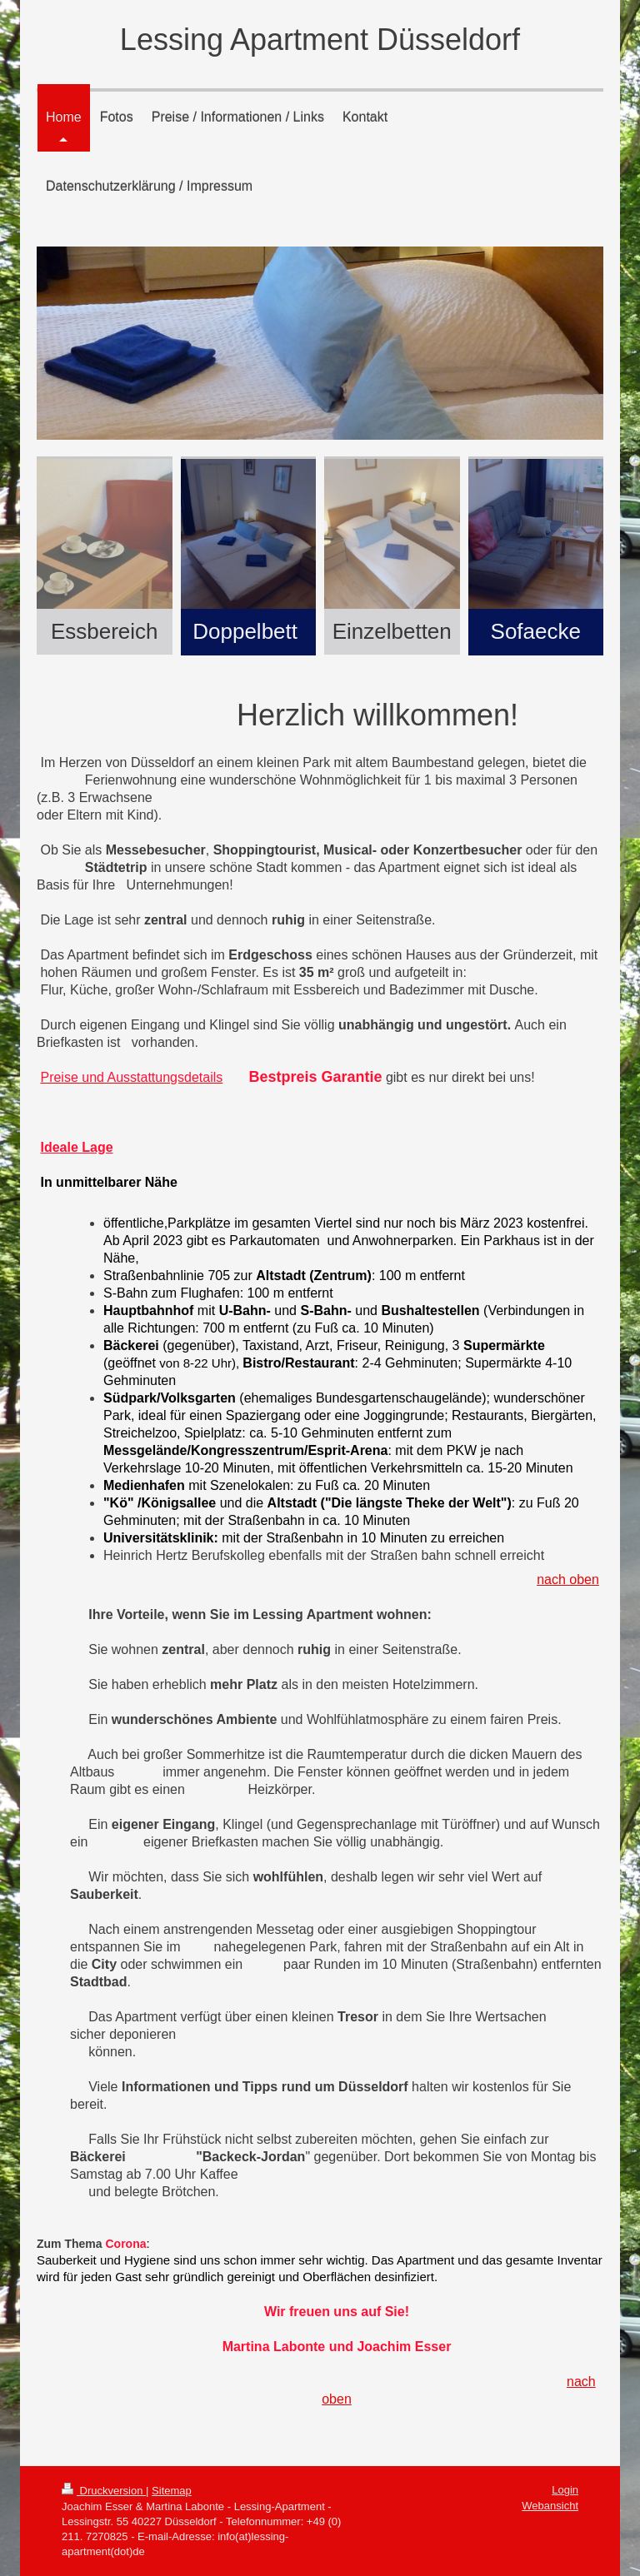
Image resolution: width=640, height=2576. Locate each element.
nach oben (568, 1579)
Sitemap (172, 2490)
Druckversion (104, 2490)
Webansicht (550, 2505)
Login (565, 2490)
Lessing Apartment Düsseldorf (320, 39)
